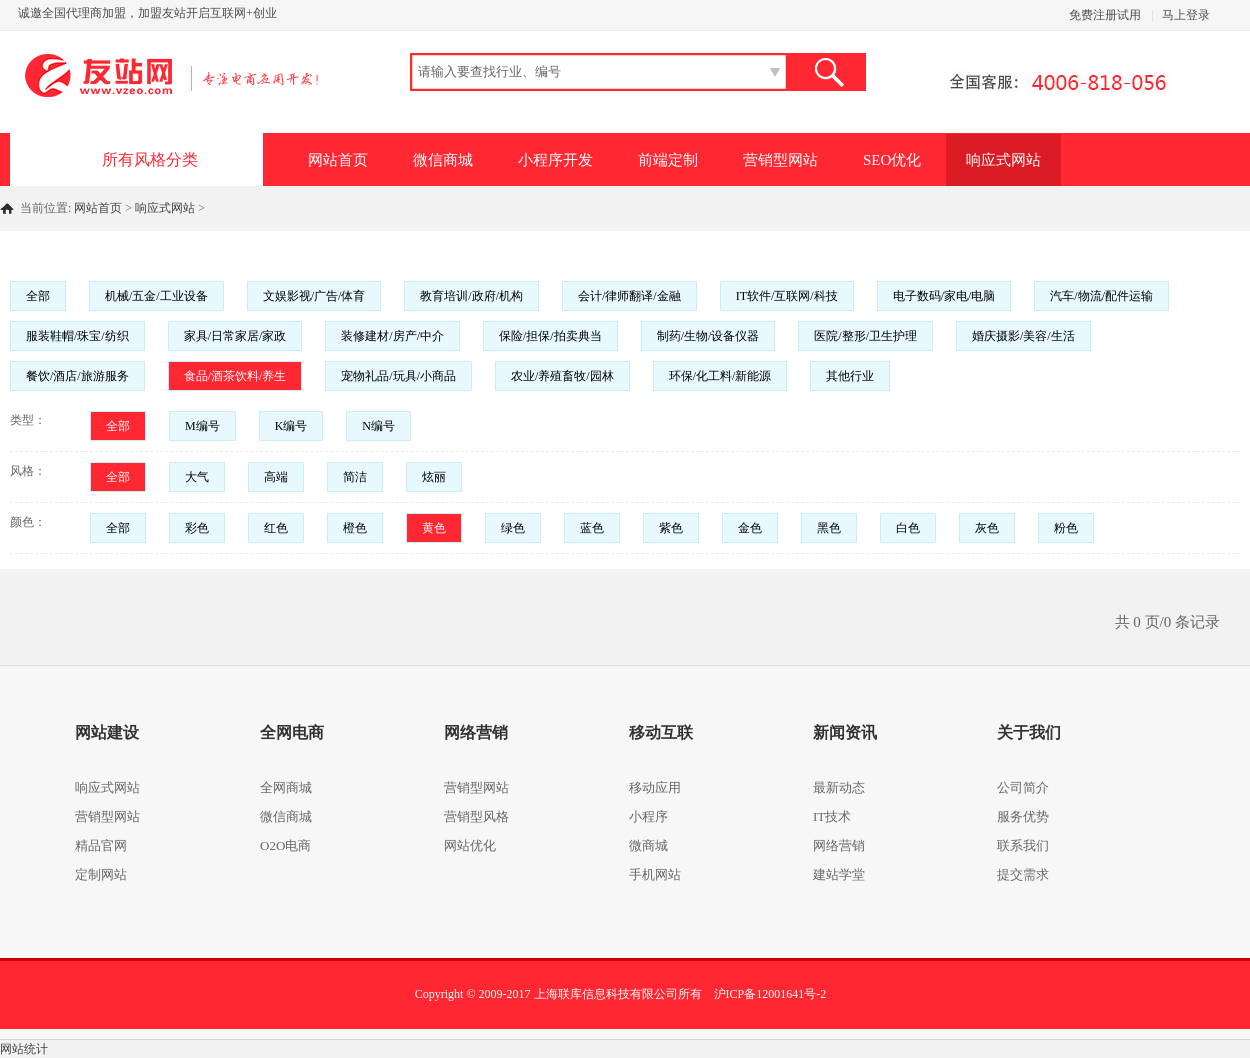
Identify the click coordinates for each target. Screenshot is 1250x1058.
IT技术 (832, 816)
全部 (38, 296)
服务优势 (1023, 816)
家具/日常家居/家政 (235, 336)
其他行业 (850, 376)
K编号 (291, 426)
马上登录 (1186, 15)
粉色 (1066, 528)
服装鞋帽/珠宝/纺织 (77, 336)
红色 (276, 528)
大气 (197, 477)
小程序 (648, 816)
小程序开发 (555, 160)
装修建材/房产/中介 (392, 336)
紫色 (671, 528)
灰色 (987, 528)
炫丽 (434, 477)
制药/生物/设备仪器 (708, 336)
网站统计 (24, 1049)
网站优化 (470, 845)
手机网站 (655, 874)
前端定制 (668, 160)
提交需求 (1023, 874)
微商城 (648, 845)
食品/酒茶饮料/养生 (235, 376)
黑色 (829, 528)
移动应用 (655, 787)
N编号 (378, 426)
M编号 (202, 426)
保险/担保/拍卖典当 (550, 336)
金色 (750, 528)
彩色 (197, 528)
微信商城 (443, 160)
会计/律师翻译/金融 (629, 296)
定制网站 (101, 874)
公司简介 (1023, 787)
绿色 (513, 528)
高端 (276, 477)
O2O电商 (285, 845)
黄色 (434, 528)
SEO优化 (892, 160)
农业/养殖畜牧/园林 (562, 376)
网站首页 (338, 160)
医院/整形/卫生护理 (865, 336)
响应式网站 (1003, 160)
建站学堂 (839, 874)
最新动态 (839, 787)
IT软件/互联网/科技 (787, 296)
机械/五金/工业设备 (156, 296)
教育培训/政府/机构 (471, 296)
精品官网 (101, 845)
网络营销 (839, 845)
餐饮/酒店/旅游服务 (77, 376)
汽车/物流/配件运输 (1101, 296)
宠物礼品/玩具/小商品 (398, 376)
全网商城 (286, 787)
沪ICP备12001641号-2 (770, 994)
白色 (908, 528)
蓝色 (592, 528)
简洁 (355, 477)
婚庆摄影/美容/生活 (1023, 336)
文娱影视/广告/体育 (314, 296)
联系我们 (1023, 845)
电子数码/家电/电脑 (944, 296)
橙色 (355, 528)
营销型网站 (780, 160)
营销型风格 (476, 816)
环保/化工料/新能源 (720, 376)
